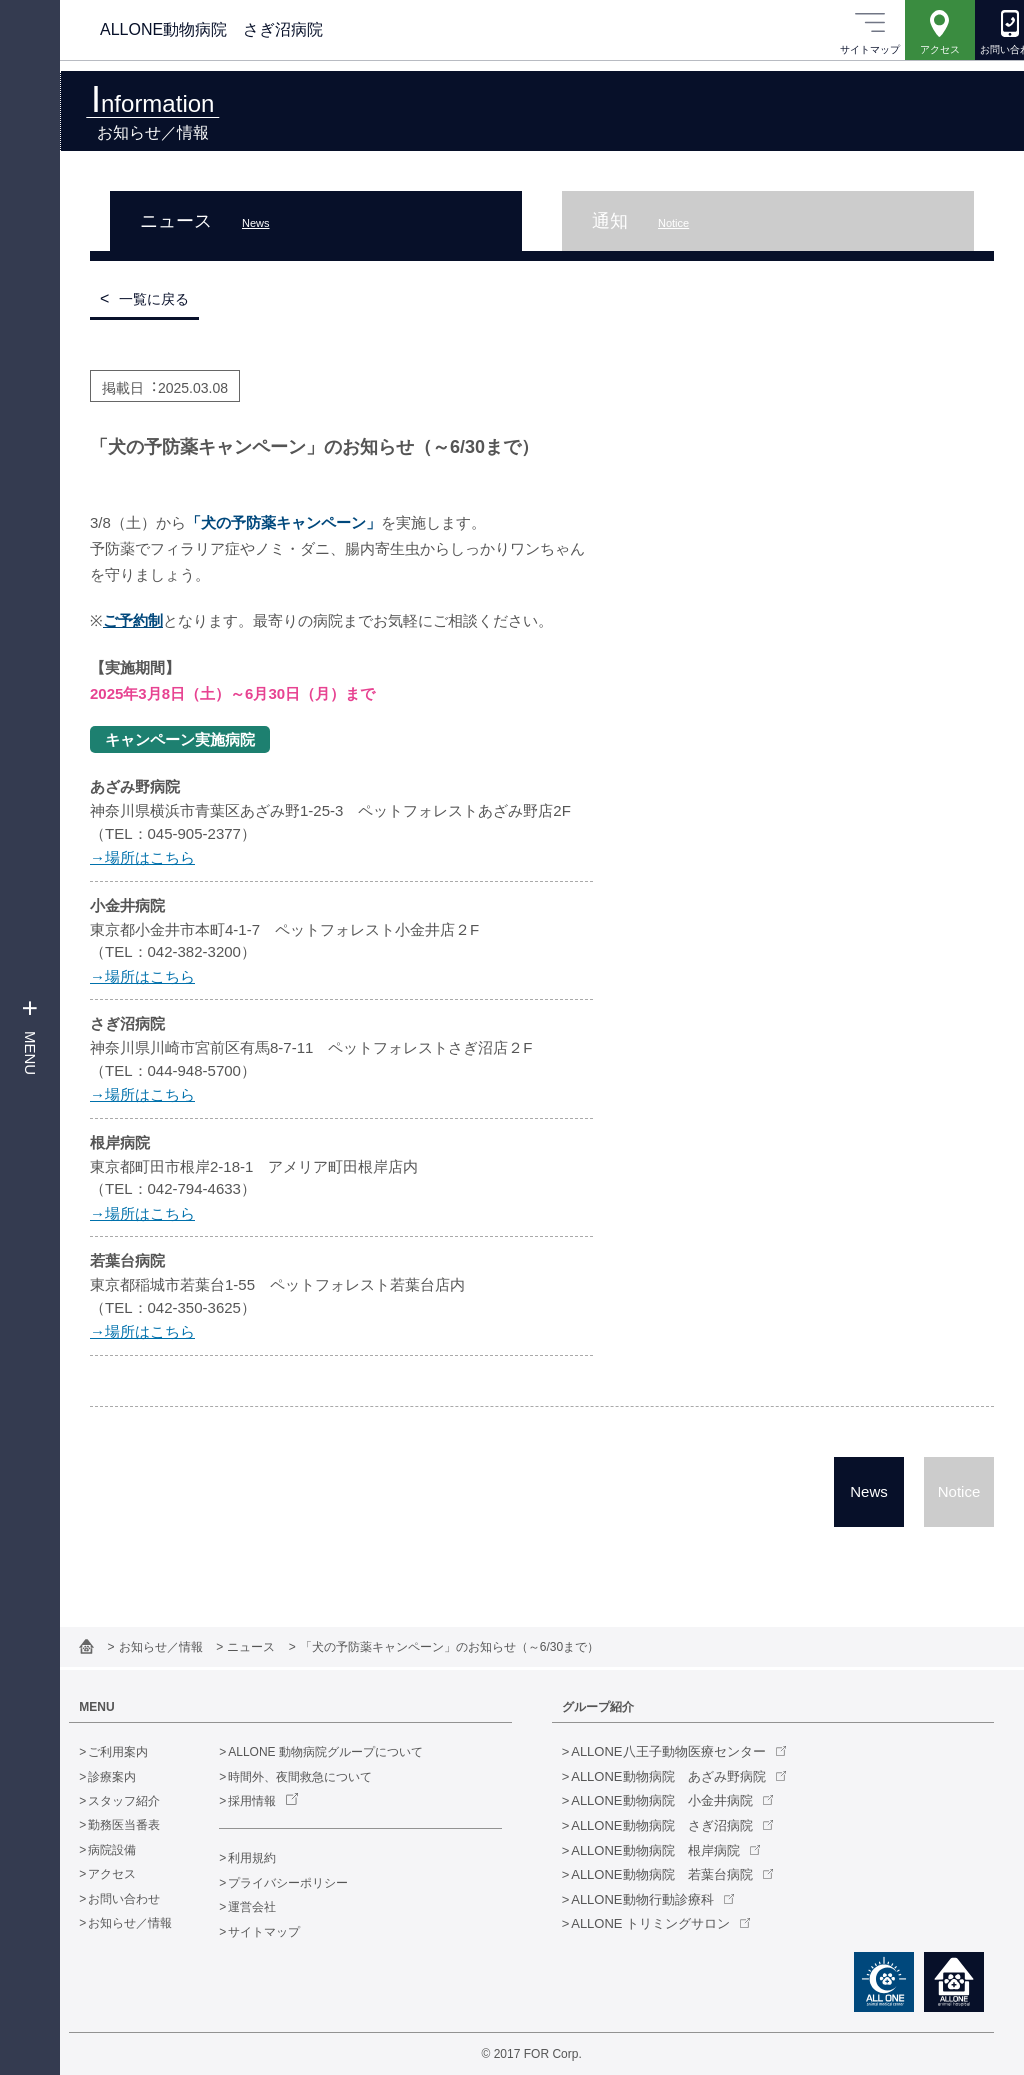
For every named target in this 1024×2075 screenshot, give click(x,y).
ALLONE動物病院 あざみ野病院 (679, 1776)
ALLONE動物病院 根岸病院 (666, 1850)
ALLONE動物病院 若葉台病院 (672, 1874)
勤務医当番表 (145, 1825)
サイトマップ (285, 1932)
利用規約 (273, 1858)
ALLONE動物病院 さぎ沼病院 (672, 1825)
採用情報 (273, 1801)
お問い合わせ (145, 1899)
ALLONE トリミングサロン (661, 1923)
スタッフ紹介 (145, 1801)
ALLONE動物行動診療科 (653, 1899)
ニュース (273, 1647)
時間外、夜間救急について (321, 1777)
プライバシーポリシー (309, 1883)
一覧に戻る (154, 299)
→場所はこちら (142, 857)
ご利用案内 (139, 1752)
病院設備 (133, 1850)
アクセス (133, 1874)
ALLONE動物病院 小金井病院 (672, 1800)
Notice (959, 1491)
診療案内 (133, 1777)
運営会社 (273, 1907)
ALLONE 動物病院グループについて (346, 1752)
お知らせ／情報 (183, 1647)
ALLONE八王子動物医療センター (679, 1751)
